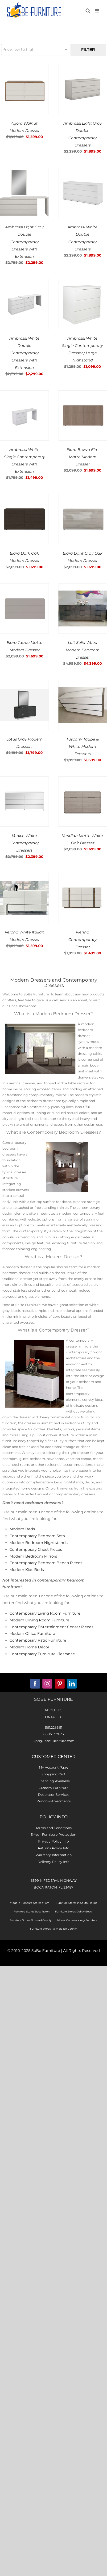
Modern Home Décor (29, 1647)
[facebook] (35, 1684)
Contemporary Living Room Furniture (44, 1613)
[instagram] (47, 1684)
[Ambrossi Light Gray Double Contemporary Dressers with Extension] (24, 171)
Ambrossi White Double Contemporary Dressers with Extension (24, 353)
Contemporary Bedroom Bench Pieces (45, 1563)
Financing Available (53, 1781)
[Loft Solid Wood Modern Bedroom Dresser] (82, 586)
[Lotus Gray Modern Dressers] (24, 683)
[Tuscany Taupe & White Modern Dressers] (82, 683)
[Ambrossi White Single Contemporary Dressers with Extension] (24, 394)
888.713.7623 (53, 1734)
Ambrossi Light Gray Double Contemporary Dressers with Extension (24, 242)
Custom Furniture (53, 1788)
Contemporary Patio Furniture (37, 1640)
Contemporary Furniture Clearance (42, 1654)
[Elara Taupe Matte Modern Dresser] (24, 586)
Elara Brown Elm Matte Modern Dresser (82, 456)
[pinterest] (60, 1684)
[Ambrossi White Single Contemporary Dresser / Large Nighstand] (82, 282)
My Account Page (53, 1767)
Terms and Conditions (54, 1828)
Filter (88, 49)
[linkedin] (72, 1684)
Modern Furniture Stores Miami (30, 1902)
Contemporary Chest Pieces (35, 1549)
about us (53, 1710)
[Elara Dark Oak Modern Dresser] (24, 497)
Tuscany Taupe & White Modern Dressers (82, 746)
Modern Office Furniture (32, 1633)
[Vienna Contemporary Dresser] (82, 876)
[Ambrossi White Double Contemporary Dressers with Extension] (24, 282)
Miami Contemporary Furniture (77, 1920)
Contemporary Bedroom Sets (37, 1536)
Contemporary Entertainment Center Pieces (51, 1627)
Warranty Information (54, 1855)
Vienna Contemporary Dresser (82, 939)
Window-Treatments (54, 1801)
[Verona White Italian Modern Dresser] (24, 876)
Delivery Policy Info (53, 1862)
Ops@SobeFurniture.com (53, 1741)
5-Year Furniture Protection (53, 1834)
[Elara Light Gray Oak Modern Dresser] (82, 497)
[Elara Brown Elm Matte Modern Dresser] (82, 394)
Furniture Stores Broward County (31, 1920)
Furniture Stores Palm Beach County (53, 1928)
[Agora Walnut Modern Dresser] (24, 67)
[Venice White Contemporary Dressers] (24, 780)
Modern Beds (22, 1529)
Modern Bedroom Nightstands (38, 1542)
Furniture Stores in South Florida (76, 1902)
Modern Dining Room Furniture (39, 1620)
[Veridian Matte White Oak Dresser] (82, 780)
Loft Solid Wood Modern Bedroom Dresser (82, 649)
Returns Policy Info (53, 1848)
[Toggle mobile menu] (97, 10)
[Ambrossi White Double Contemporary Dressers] (82, 171)
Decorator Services (53, 1795)
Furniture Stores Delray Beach (74, 1911)
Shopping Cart (53, 1774)
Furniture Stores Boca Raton (31, 1911)
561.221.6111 (53, 1727)
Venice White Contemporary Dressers (24, 842)
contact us (54, 1717)
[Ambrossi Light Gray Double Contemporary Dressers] (82, 67)
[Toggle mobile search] (88, 10)
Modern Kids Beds (26, 1569)
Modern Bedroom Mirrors (33, 1556)
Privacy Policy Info (53, 1841)
